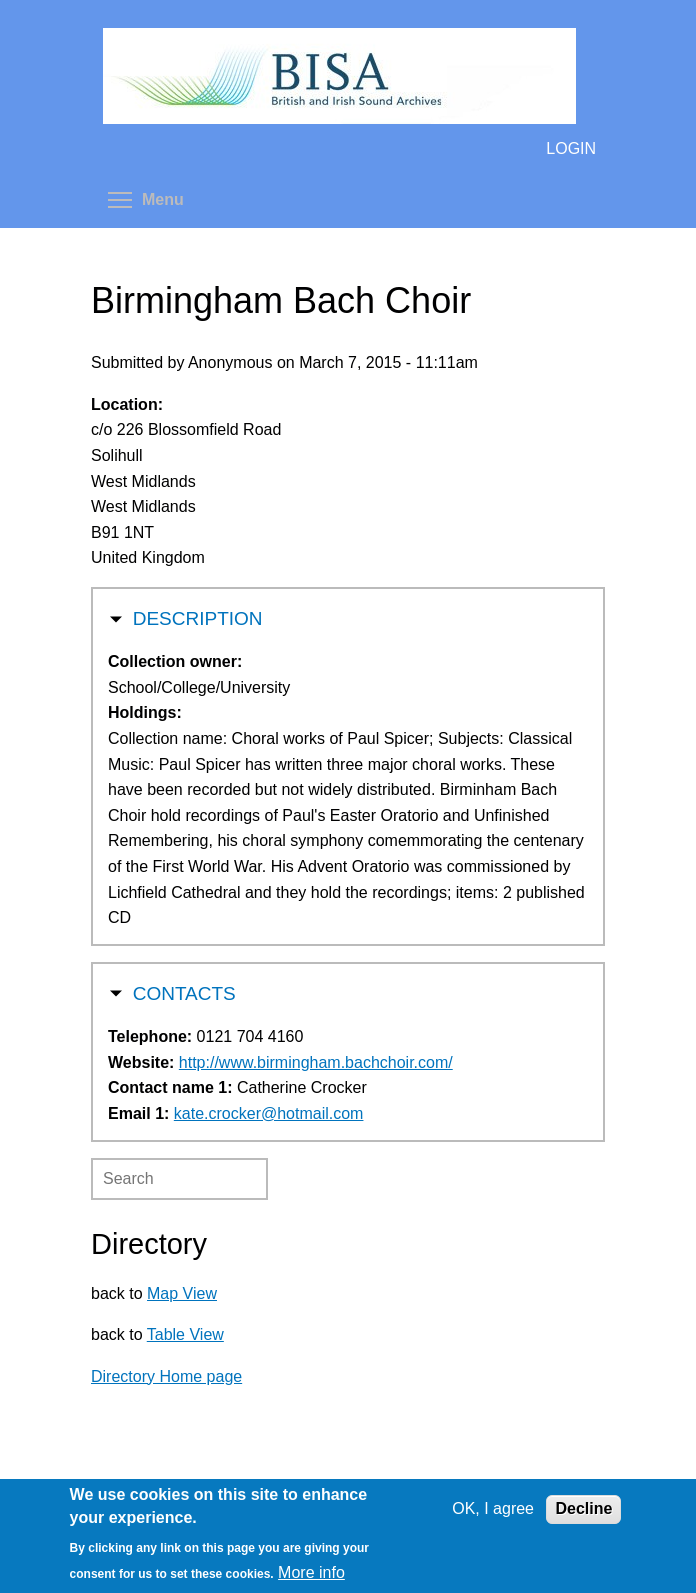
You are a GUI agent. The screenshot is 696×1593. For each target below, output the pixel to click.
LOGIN (571, 148)
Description (198, 616)
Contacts (184, 991)
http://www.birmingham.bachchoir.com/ (316, 1062)
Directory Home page (166, 1376)
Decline (583, 1508)
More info (311, 1572)
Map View (182, 1293)
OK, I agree (493, 1508)
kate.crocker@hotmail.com (269, 1113)
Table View (185, 1334)
